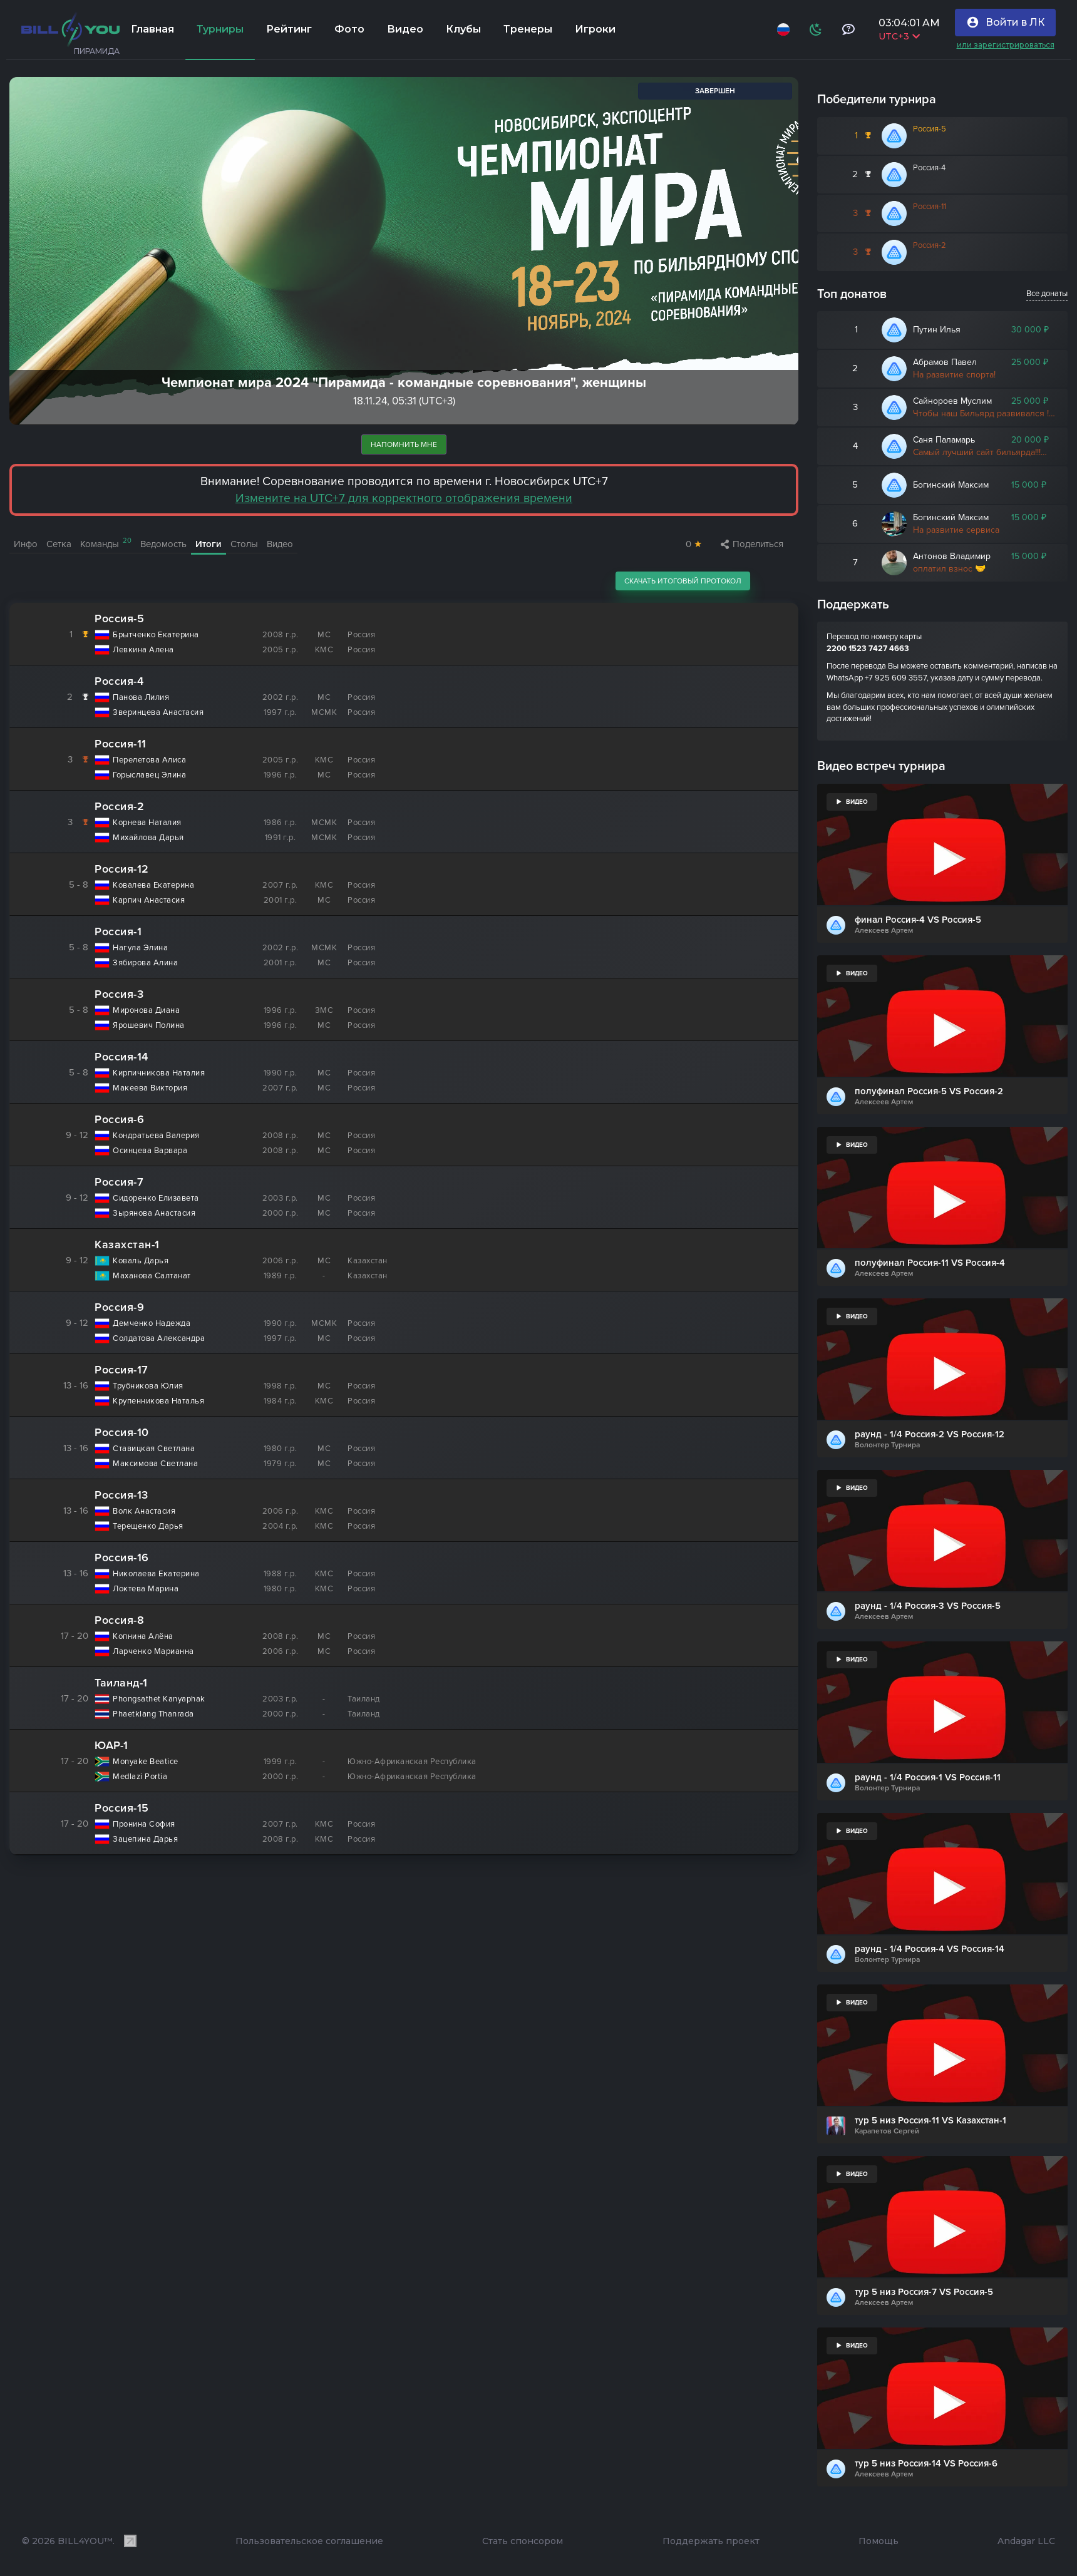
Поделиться (752, 544)
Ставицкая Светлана (154, 1449)
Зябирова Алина (145, 963)
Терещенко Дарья (148, 1526)
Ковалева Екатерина (153, 885)
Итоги (208, 544)
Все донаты (1047, 294)
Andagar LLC (1026, 2541)
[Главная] (70, 29)
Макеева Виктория (150, 1088)
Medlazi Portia (140, 1777)
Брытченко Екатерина (156, 635)
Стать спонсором (522, 2541)
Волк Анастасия (144, 1511)
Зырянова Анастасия (154, 1213)
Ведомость (163, 544)
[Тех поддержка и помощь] (845, 29)
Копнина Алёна (143, 1637)
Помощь (878, 2541)
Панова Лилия (141, 698)
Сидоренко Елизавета (156, 1198)
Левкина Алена (143, 650)
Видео (280, 544)
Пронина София (144, 1824)
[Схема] (813, 29)
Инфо (26, 544)
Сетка (58, 544)
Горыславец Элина (149, 775)
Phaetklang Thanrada (153, 1714)
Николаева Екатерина (156, 1574)
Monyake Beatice (145, 1762)
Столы (244, 544)
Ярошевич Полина (149, 1026)
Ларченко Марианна (153, 1652)
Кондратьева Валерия (156, 1136)
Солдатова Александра (159, 1339)
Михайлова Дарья (148, 838)
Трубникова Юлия (148, 1386)
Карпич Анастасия (149, 900)
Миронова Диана (146, 1011)
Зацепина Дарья (145, 1839)
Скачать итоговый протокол (682, 581)
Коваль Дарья (140, 1261)
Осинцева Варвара (150, 1151)
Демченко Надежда (151, 1324)
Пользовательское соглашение (309, 2541)
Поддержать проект (711, 2541)
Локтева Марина (145, 1589)
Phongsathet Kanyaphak (159, 1699)
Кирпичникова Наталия (159, 1073)
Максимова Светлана (155, 1464)
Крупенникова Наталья (158, 1401)
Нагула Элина (140, 948)
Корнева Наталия (147, 823)
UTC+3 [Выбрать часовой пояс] (896, 36)
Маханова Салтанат (152, 1276)
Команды (105, 543)
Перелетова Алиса (149, 760)
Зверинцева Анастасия (158, 713)
